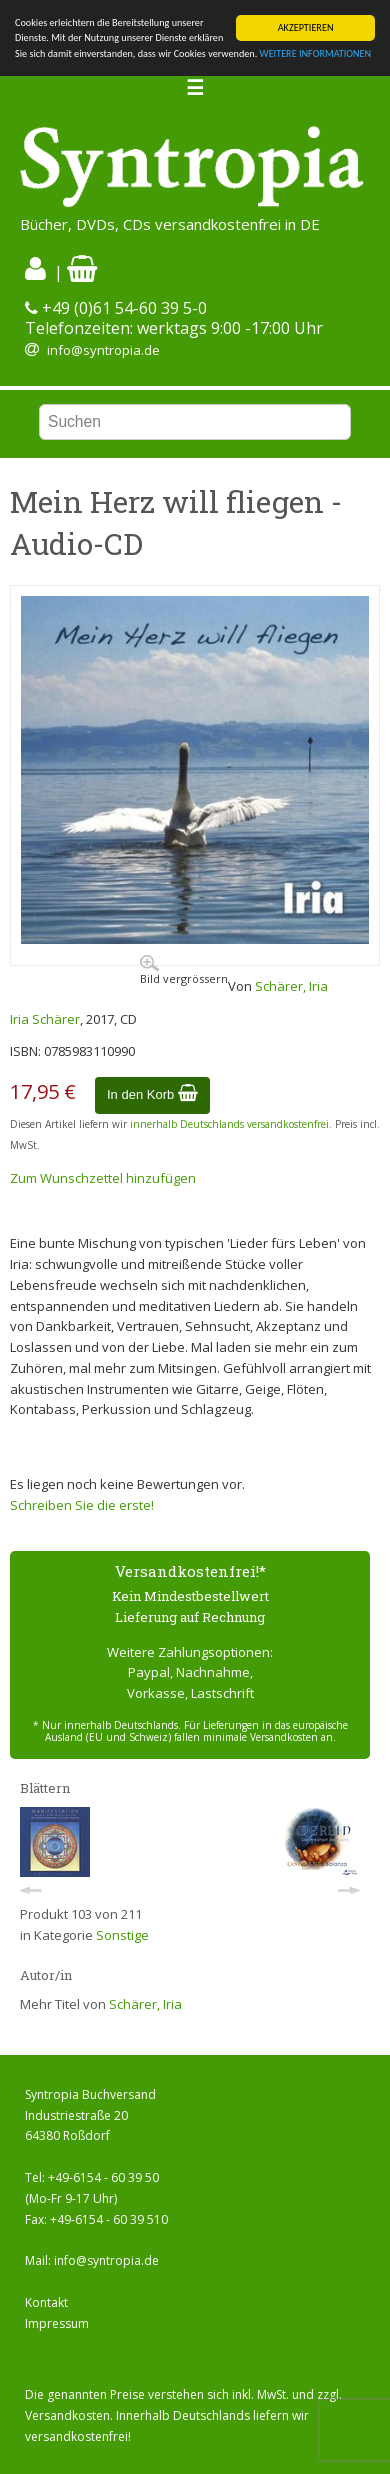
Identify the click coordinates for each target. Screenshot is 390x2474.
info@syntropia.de (103, 350)
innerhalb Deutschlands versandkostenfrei (229, 1124)
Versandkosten (67, 2415)
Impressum (57, 2323)
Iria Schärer (45, 1019)
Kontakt (46, 2302)
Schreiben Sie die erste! (82, 1505)
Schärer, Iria (291, 986)
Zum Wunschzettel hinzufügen (103, 1178)
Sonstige (122, 1935)
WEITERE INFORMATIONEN (316, 53)
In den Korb (152, 1094)
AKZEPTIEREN (306, 27)
